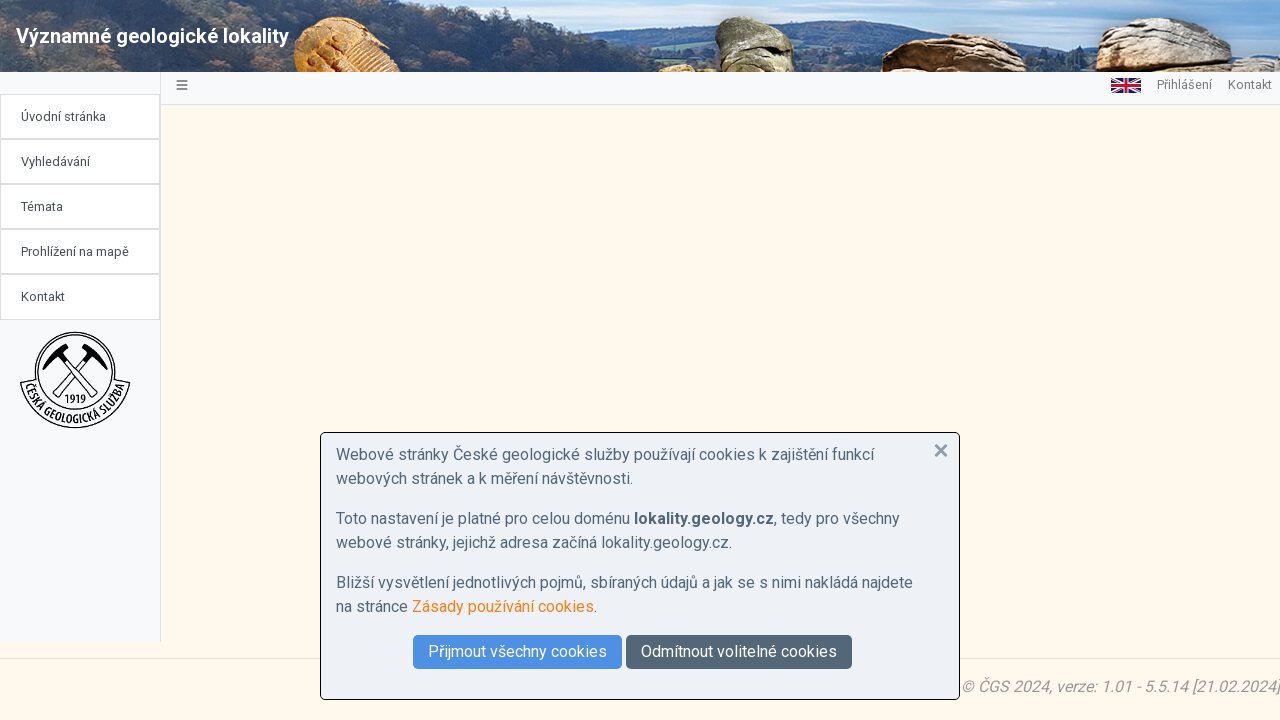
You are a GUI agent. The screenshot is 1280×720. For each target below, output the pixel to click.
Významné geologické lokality (152, 36)
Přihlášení (1184, 84)
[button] (941, 451)
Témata (42, 206)
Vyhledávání (55, 161)
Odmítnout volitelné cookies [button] (739, 651)
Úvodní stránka (63, 116)
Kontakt (43, 296)
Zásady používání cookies (503, 606)
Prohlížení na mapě (75, 251)
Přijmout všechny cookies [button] (517, 651)
